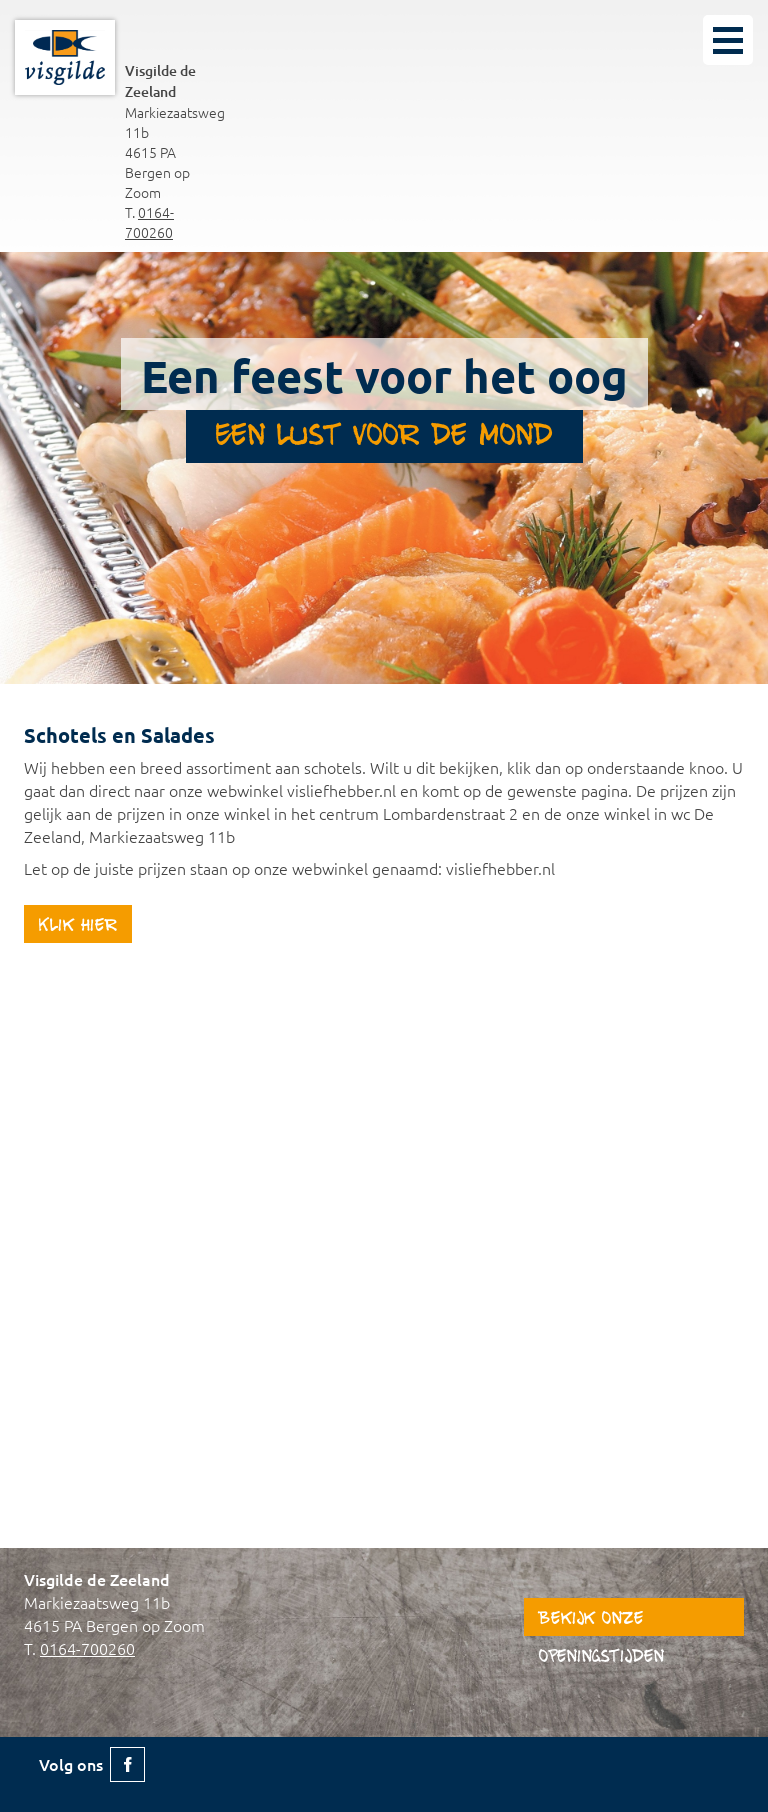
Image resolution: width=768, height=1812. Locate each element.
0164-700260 (149, 222)
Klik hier (78, 927)
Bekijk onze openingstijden (601, 1623)
